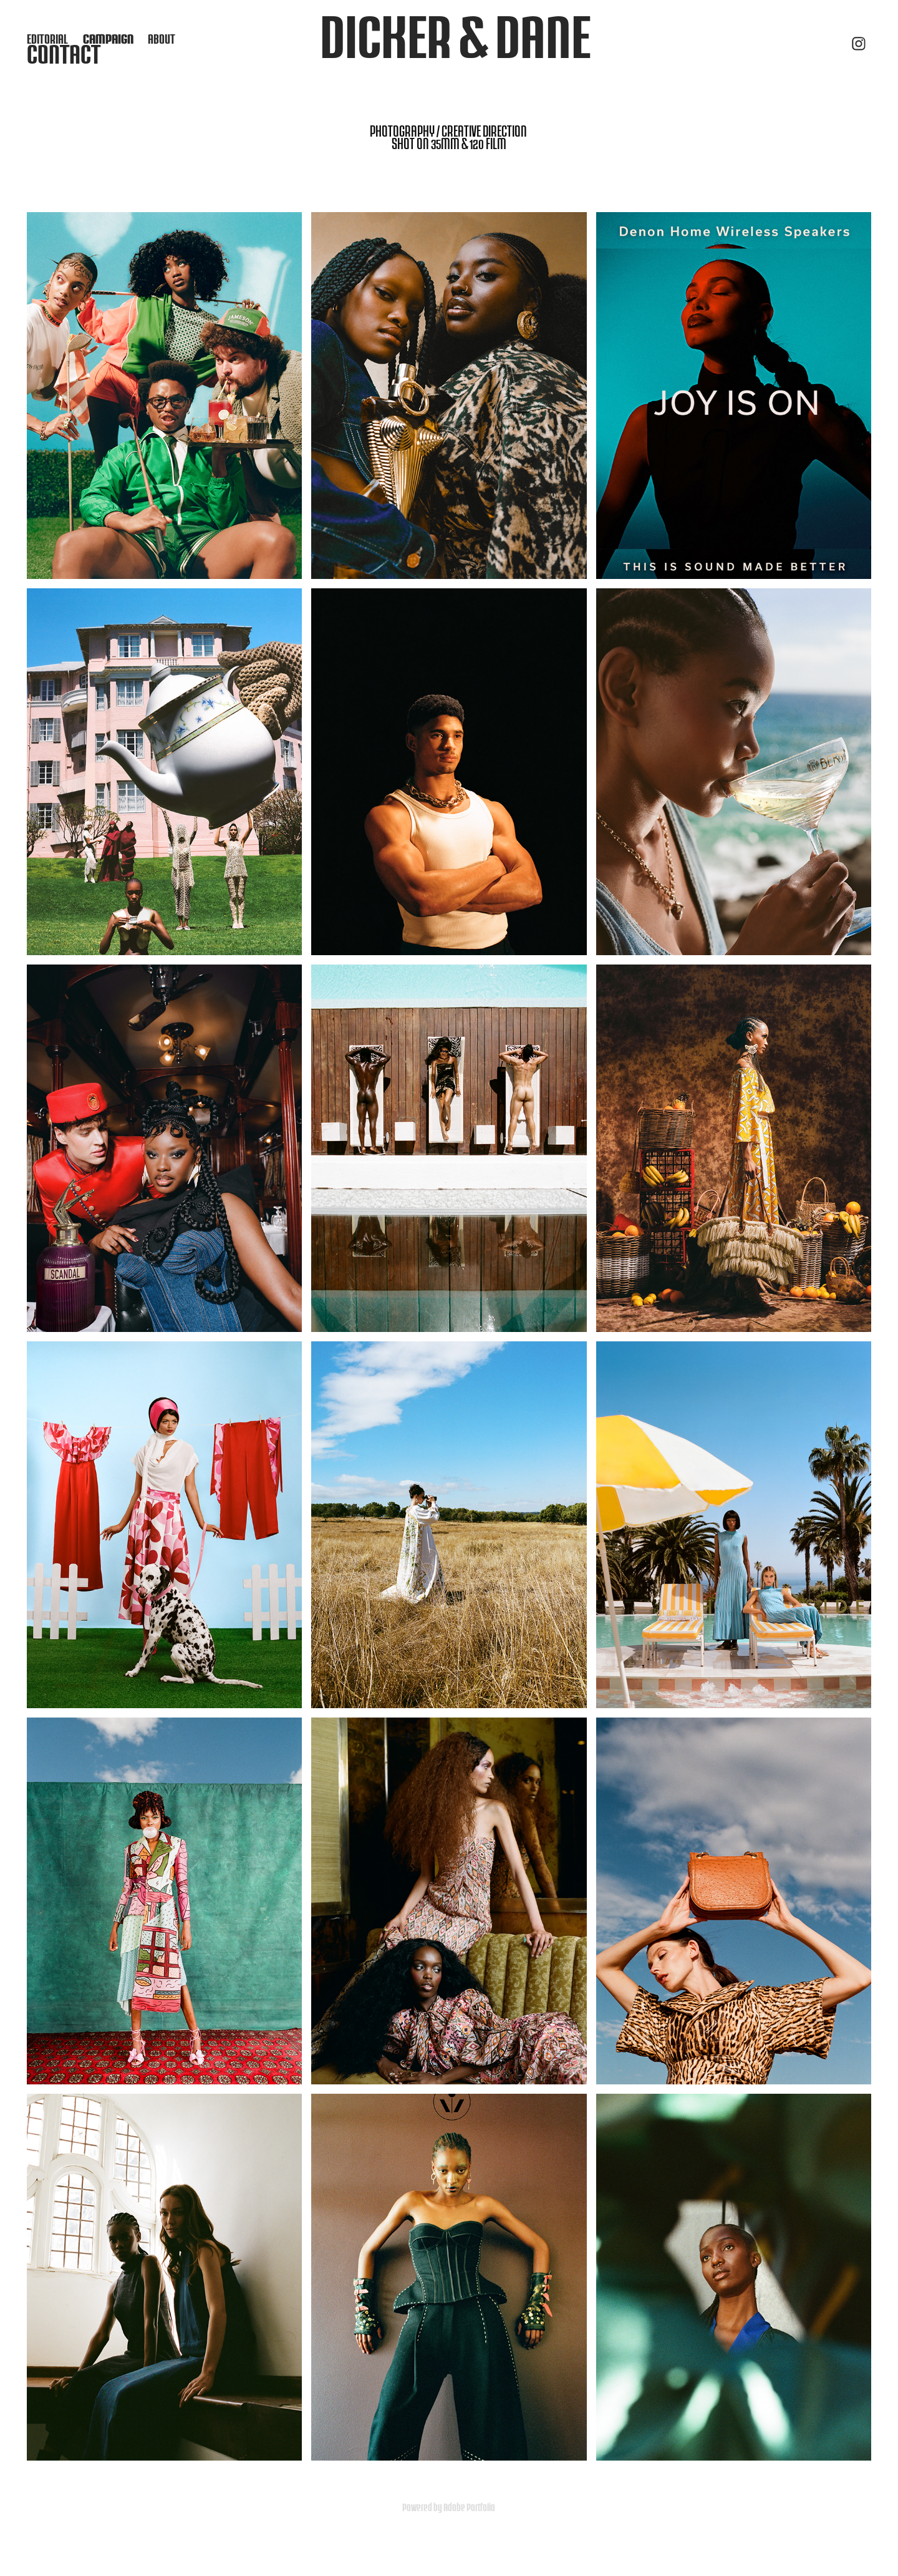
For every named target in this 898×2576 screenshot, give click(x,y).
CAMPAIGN (108, 39)
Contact (63, 54)
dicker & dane (455, 36)
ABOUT (161, 39)
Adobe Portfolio (469, 2507)
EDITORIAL (47, 39)
